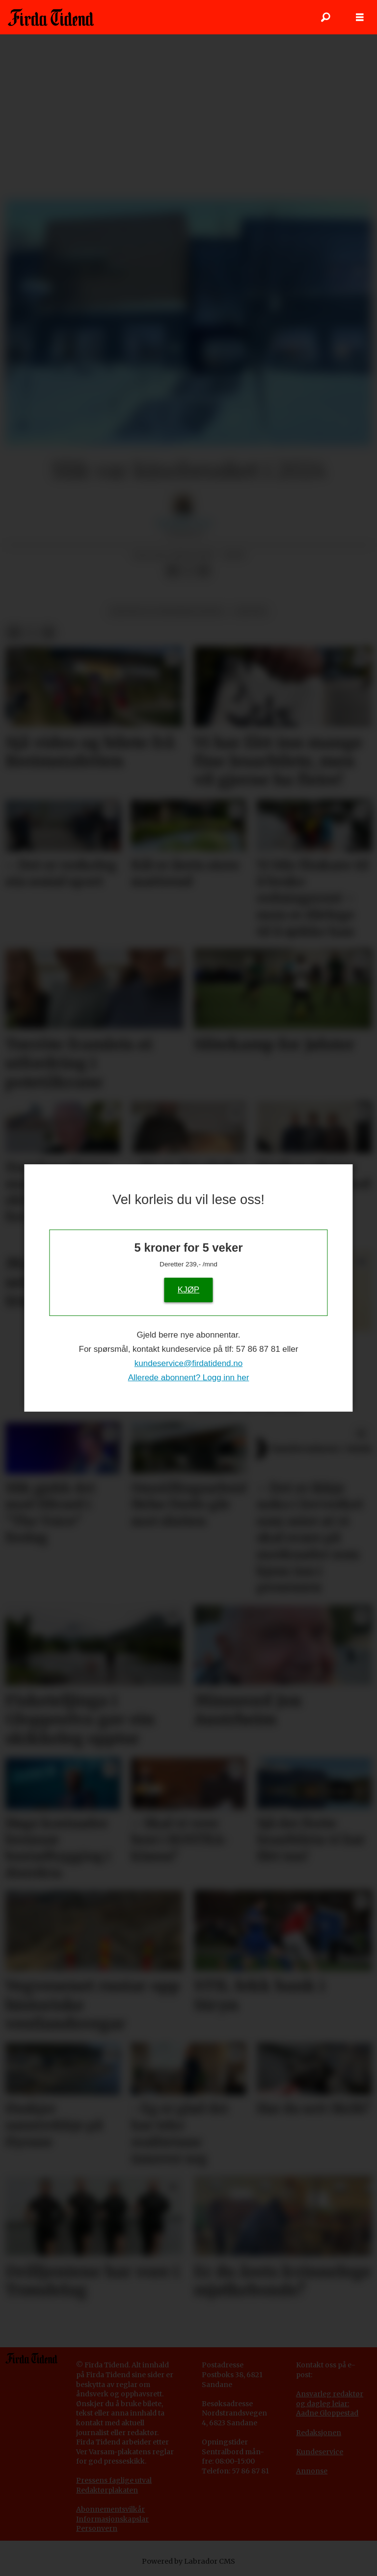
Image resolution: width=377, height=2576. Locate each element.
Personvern (96, 2528)
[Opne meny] (360, 17)
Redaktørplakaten (107, 2490)
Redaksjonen (318, 2432)
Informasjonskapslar (112, 2519)
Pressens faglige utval (114, 2480)
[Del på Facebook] (172, 571)
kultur (251, 611)
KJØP (188, 1289)
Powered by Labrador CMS (188, 2561)
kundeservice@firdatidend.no (188, 1363)
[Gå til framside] (51, 17)
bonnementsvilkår (113, 2509)
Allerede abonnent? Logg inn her (188, 1377)
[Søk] (325, 17)
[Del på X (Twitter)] (188, 571)
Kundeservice (319, 2451)
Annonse (311, 2471)
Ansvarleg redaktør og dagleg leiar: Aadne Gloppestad (329, 2403)
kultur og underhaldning (167, 611)
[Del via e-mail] (203, 571)
